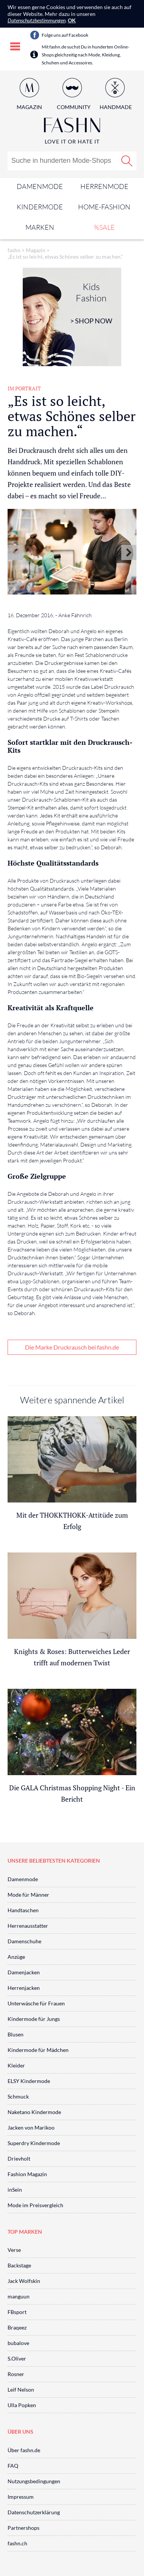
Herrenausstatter (28, 1925)
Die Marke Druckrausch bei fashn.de (72, 1347)
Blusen (15, 2034)
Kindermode (40, 207)
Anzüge (16, 1956)
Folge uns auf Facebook (65, 35)
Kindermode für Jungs (34, 2019)
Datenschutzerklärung (34, 2512)
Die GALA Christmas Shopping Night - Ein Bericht (72, 1793)
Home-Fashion (104, 207)
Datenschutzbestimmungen (37, 20)
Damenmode (40, 186)
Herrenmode (104, 186)
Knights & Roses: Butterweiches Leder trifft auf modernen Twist (72, 1657)
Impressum (21, 2496)
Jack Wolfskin (24, 2281)
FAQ (13, 2465)
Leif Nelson (21, 2389)
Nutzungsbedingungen (34, 2481)
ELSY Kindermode (29, 2081)
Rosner (16, 2374)
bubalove (18, 2343)
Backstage (19, 2265)
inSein (15, 2189)
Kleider (16, 2065)
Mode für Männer (28, 1894)
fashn (14, 250)
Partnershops (23, 2528)
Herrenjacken (24, 1988)
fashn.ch (17, 2543)
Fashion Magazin (27, 2174)
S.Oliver (17, 2358)
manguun (19, 2296)
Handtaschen (23, 1910)
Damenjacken (24, 1972)
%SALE (104, 227)
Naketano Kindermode (34, 2112)
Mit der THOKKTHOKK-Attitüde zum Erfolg (72, 1520)
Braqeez (17, 2327)
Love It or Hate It (72, 141)
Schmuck (18, 2096)
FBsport (17, 2312)
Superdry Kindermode (34, 2143)
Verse (14, 2250)
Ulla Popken (22, 2405)
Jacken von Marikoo (31, 2127)
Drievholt (19, 2158)
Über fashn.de (24, 2450)
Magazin (29, 107)
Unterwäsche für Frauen (36, 2003)
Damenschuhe (24, 1941)
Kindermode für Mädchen (38, 2050)
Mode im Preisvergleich (35, 2205)
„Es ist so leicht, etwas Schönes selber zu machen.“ (65, 256)
